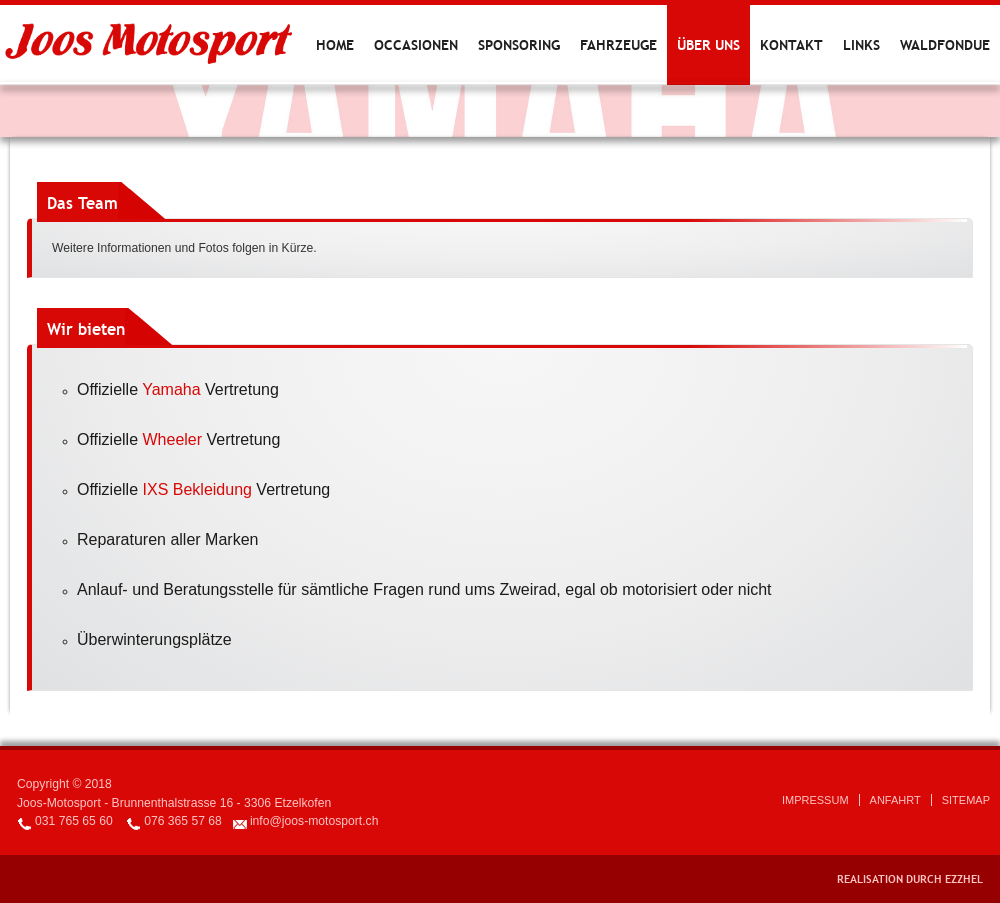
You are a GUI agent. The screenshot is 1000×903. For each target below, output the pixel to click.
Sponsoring (519, 45)
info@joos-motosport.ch (314, 821)
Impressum (815, 800)
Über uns (708, 45)
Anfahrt (895, 800)
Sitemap (966, 800)
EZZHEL (964, 879)
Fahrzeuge (618, 45)
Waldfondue (945, 45)
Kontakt (791, 45)
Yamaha (171, 389)
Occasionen (416, 45)
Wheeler (173, 439)
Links (861, 45)
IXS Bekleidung (197, 489)
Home (335, 45)
